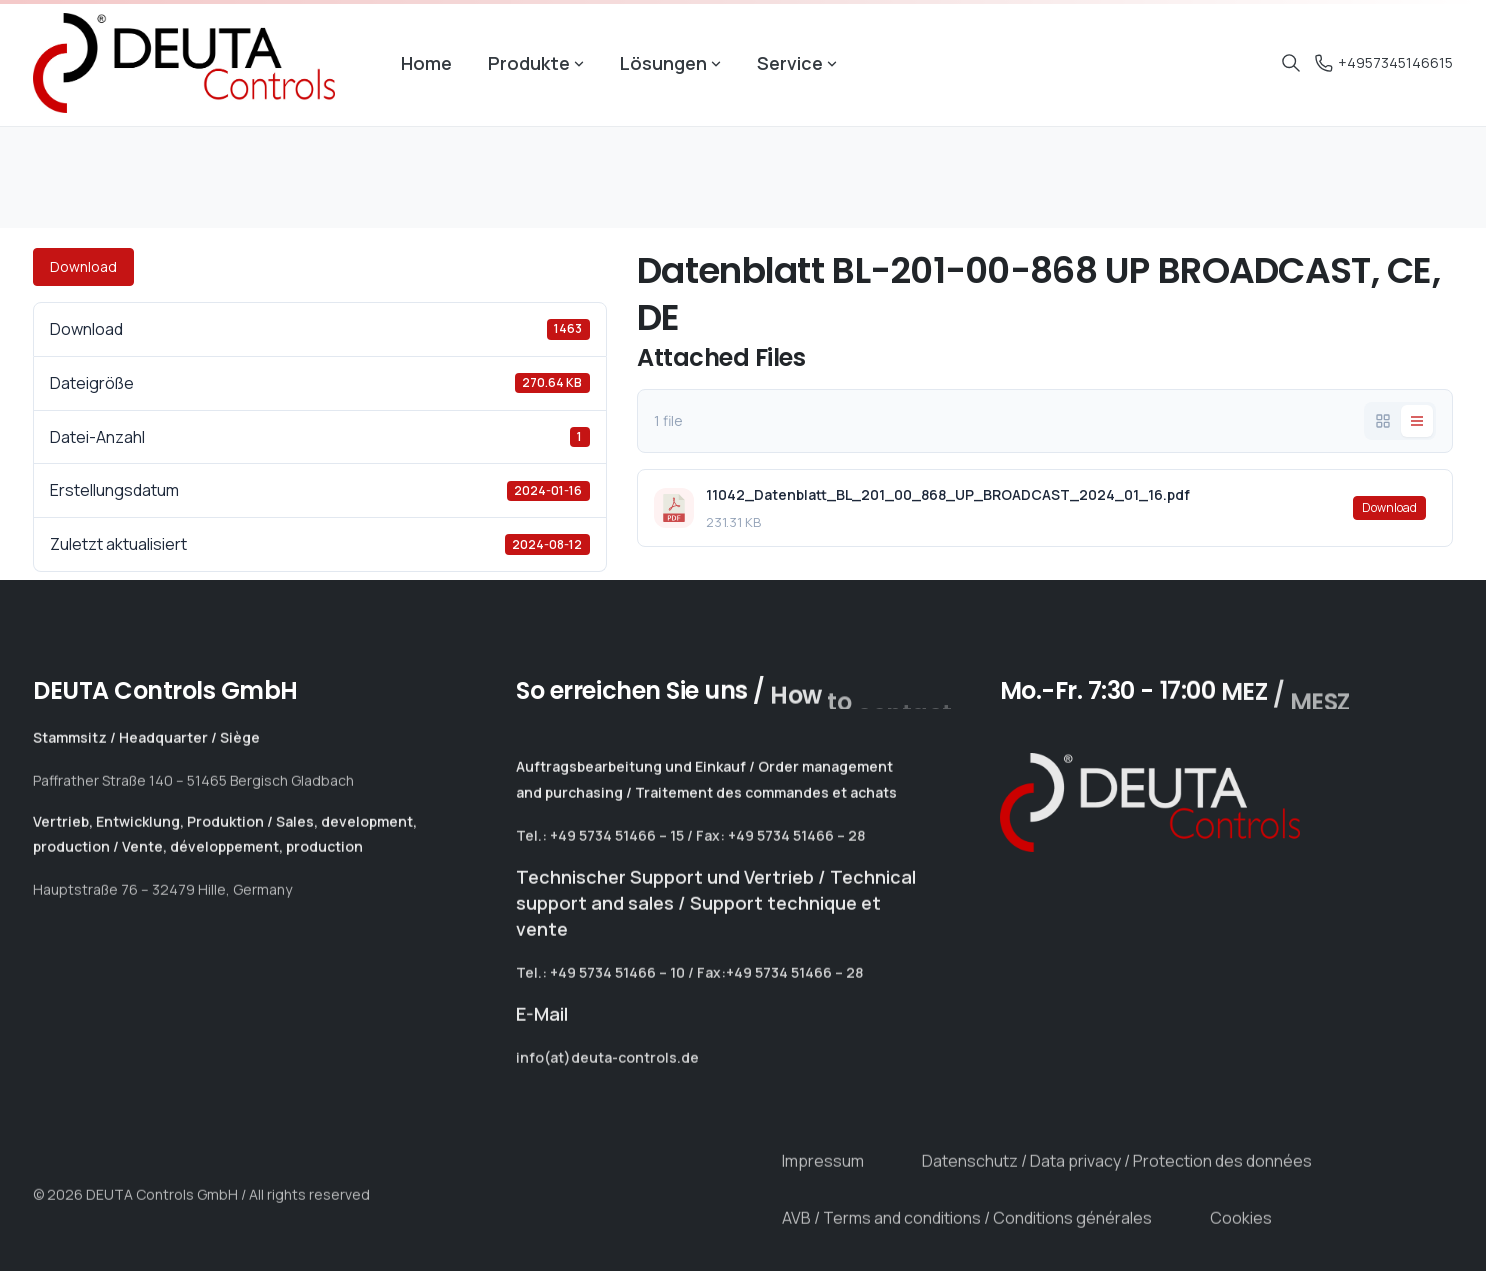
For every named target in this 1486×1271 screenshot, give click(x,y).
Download (83, 266)
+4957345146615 (1384, 62)
